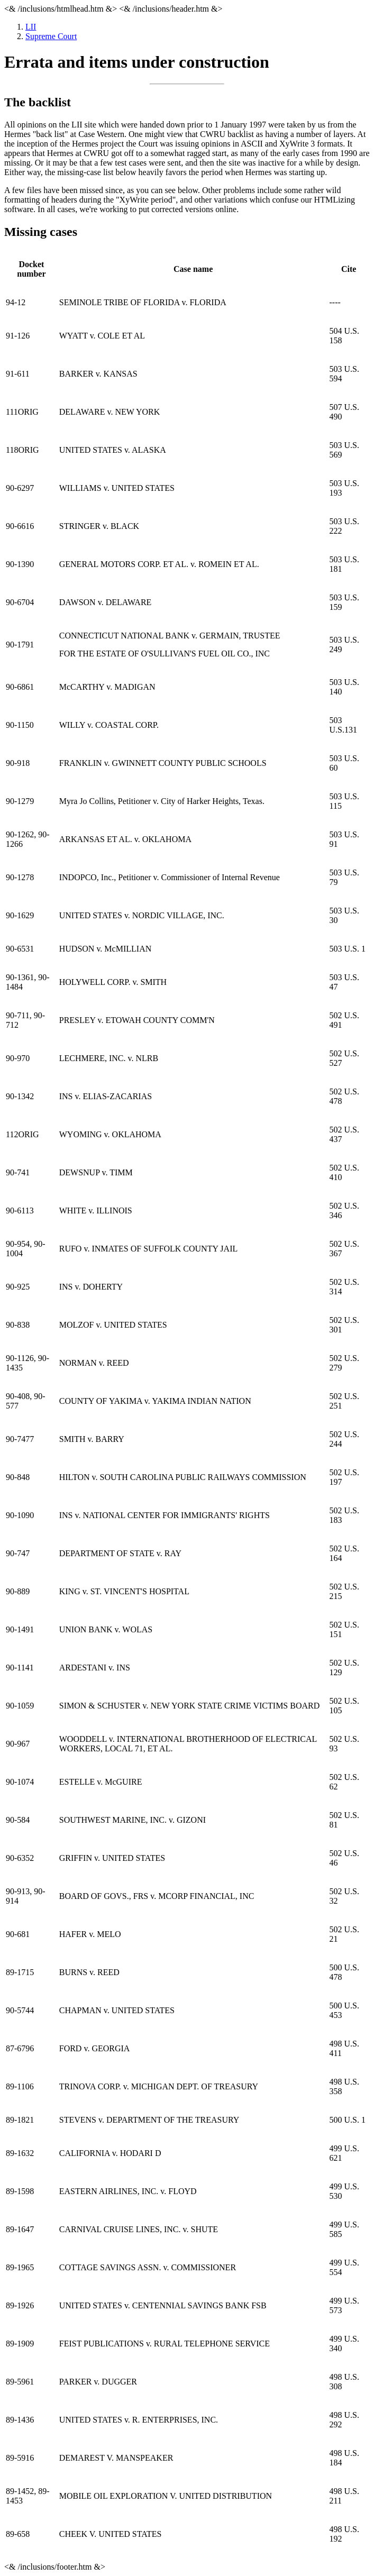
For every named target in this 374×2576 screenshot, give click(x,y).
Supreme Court (51, 36)
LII (30, 26)
